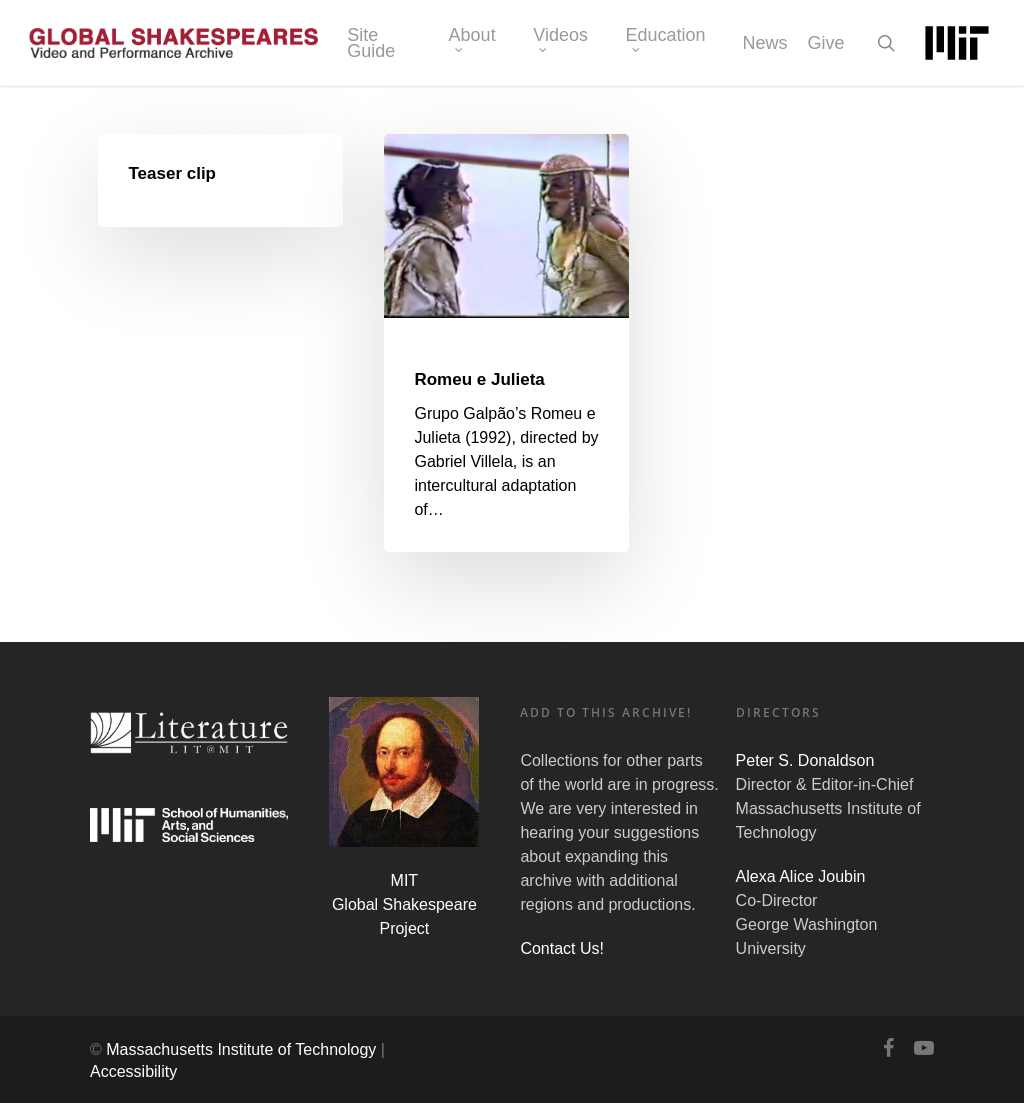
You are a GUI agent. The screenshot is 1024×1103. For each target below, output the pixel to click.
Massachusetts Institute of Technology (241, 1049)
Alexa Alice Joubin (801, 876)
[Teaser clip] (221, 180)
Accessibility (133, 1071)
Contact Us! (562, 948)
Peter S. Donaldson (805, 760)
